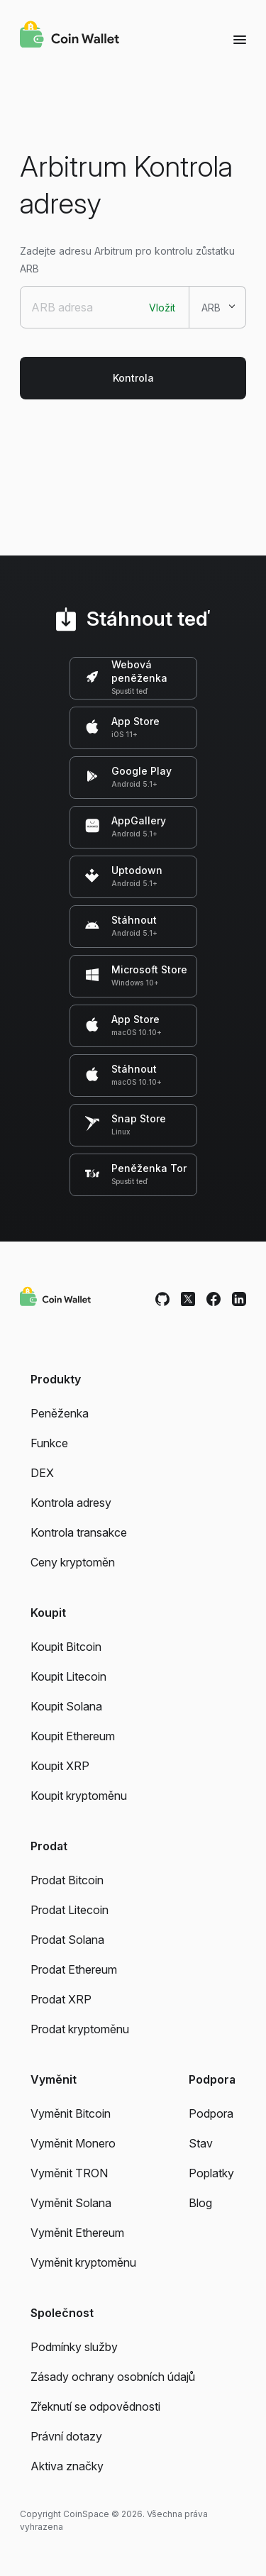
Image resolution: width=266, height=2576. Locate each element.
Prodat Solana (67, 1940)
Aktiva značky (67, 2466)
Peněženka (60, 1413)
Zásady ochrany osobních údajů (113, 2377)
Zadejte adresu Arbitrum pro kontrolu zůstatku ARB (127, 260)
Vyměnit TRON (69, 2173)
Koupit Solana (66, 1706)
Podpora (211, 2113)
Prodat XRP (61, 1999)
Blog (200, 2203)
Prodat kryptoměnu (80, 2029)
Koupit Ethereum (73, 1736)
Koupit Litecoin (68, 1676)
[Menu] (239, 39)
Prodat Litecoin (70, 1910)
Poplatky (211, 2173)
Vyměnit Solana (71, 2203)
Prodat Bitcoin (67, 1880)
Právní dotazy (66, 2436)
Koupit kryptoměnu (79, 1796)
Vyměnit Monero (73, 2143)
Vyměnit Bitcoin (71, 2113)
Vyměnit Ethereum (77, 2233)
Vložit (162, 308)
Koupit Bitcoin (66, 1647)
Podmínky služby (74, 2347)
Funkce (49, 1443)
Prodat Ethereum (74, 1969)
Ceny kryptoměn (73, 1562)
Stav (201, 2143)
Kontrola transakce (79, 1532)
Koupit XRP (60, 1766)
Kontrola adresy (71, 1503)
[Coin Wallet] (69, 36)
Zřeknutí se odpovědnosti (95, 2406)
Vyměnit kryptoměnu (83, 2262)
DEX (42, 1473)
